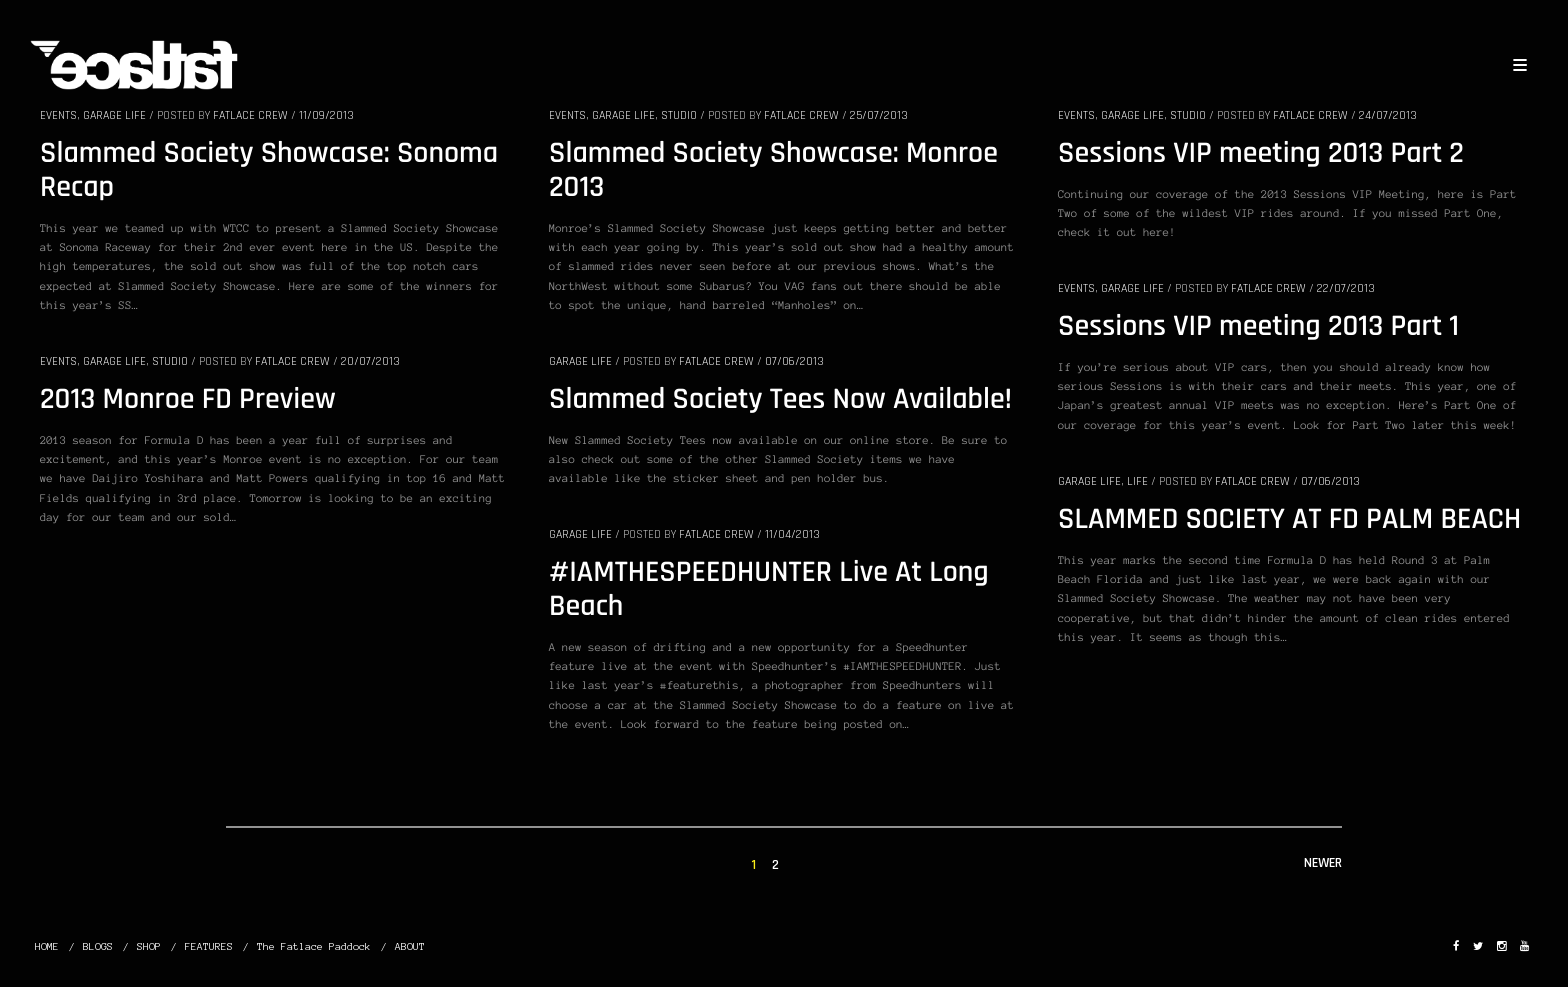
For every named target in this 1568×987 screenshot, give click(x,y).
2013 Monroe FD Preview (188, 400)
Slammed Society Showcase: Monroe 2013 (773, 171)
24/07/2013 (1388, 115)
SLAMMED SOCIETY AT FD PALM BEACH (1289, 520)
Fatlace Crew (250, 115)
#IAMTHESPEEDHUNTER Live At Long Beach (769, 590)
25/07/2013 (879, 115)
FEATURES (209, 946)
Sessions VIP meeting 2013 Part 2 (1261, 154)
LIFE (1137, 481)
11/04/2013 (792, 534)
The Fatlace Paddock (314, 946)
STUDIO (679, 115)
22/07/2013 (1346, 288)
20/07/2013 (370, 361)
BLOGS (98, 946)
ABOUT (410, 946)
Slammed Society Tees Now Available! (780, 400)
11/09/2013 (326, 115)
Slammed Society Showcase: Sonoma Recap (269, 171)
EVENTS (58, 115)
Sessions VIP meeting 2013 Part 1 (1258, 327)
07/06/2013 (794, 361)
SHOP (149, 946)
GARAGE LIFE (114, 115)
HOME (47, 946)
